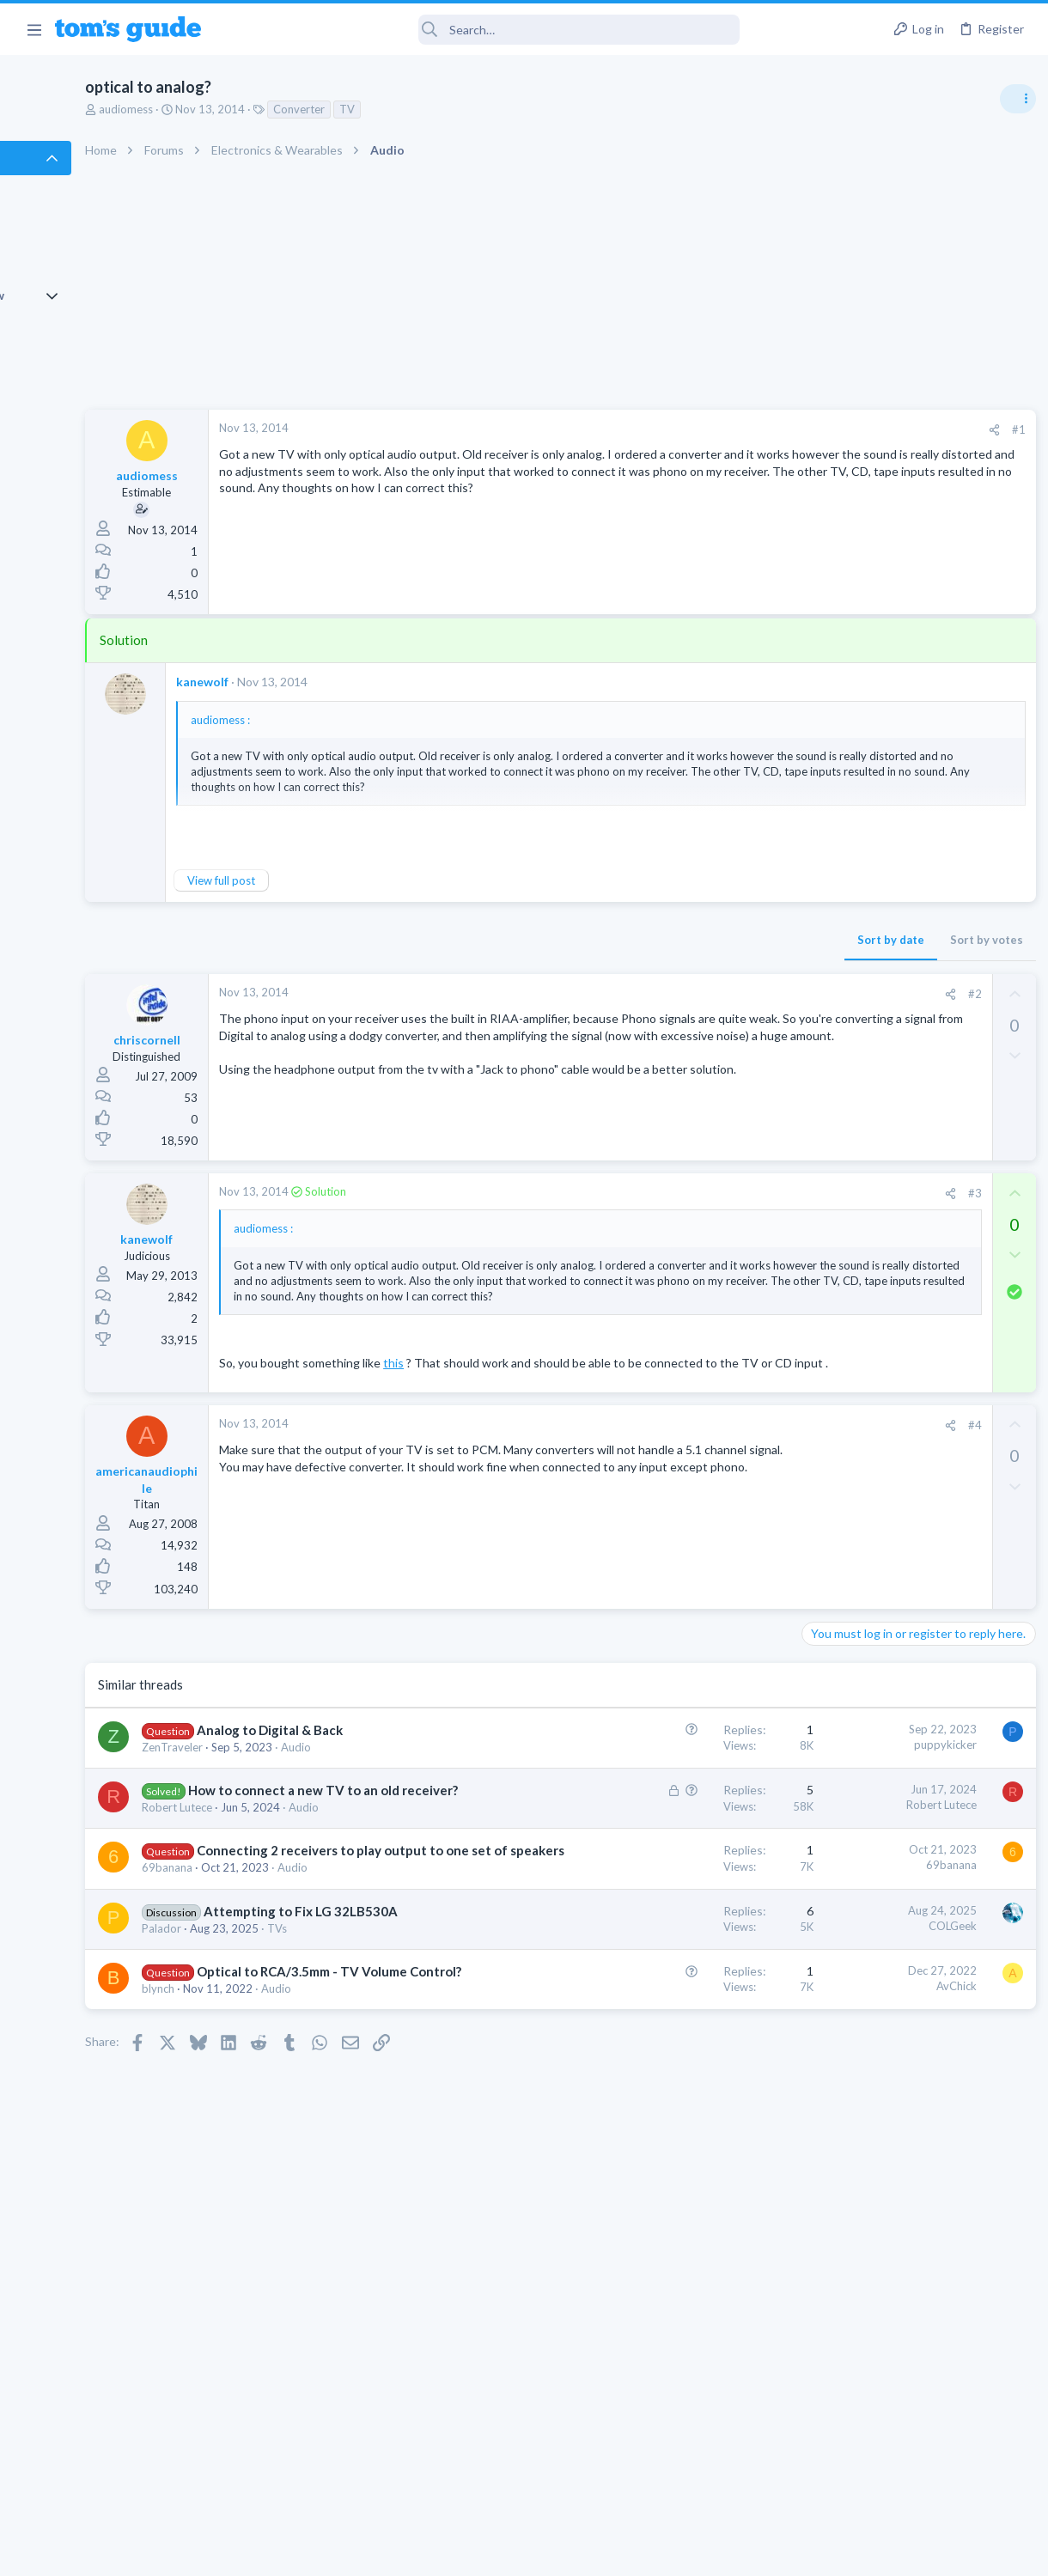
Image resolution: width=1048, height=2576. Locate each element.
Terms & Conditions (686, 2551)
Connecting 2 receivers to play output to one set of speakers (335, 2017)
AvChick (676, 2205)
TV (459, 109)
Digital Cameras (844, 1283)
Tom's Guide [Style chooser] (908, 2480)
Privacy (568, 2551)
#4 (695, 1488)
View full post (334, 880)
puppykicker (665, 1808)
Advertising (339, 2551)
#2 (695, 994)
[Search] (482, 30)
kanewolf (315, 681)
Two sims (829, 1152)
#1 (739, 429)
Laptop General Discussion (871, 1035)
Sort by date (610, 940)
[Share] (714, 430)
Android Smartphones (859, 1117)
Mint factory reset (879, 1069)
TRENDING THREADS (830, 934)
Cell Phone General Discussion (879, 1200)
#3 (695, 1193)
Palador (274, 2146)
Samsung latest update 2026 (908, 1318)
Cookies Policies (459, 2551)
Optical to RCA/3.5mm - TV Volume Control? (327, 2208)
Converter (411, 109)
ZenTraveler (284, 1829)
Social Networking (849, 1482)
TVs (389, 2146)
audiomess (238, 109)
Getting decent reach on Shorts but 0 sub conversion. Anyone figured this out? (916, 1417)
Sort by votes (706, 940)
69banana (279, 2053)
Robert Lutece (289, 1940)
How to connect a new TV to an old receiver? (326, 1905)
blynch (270, 2243)
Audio (269, 1844)
